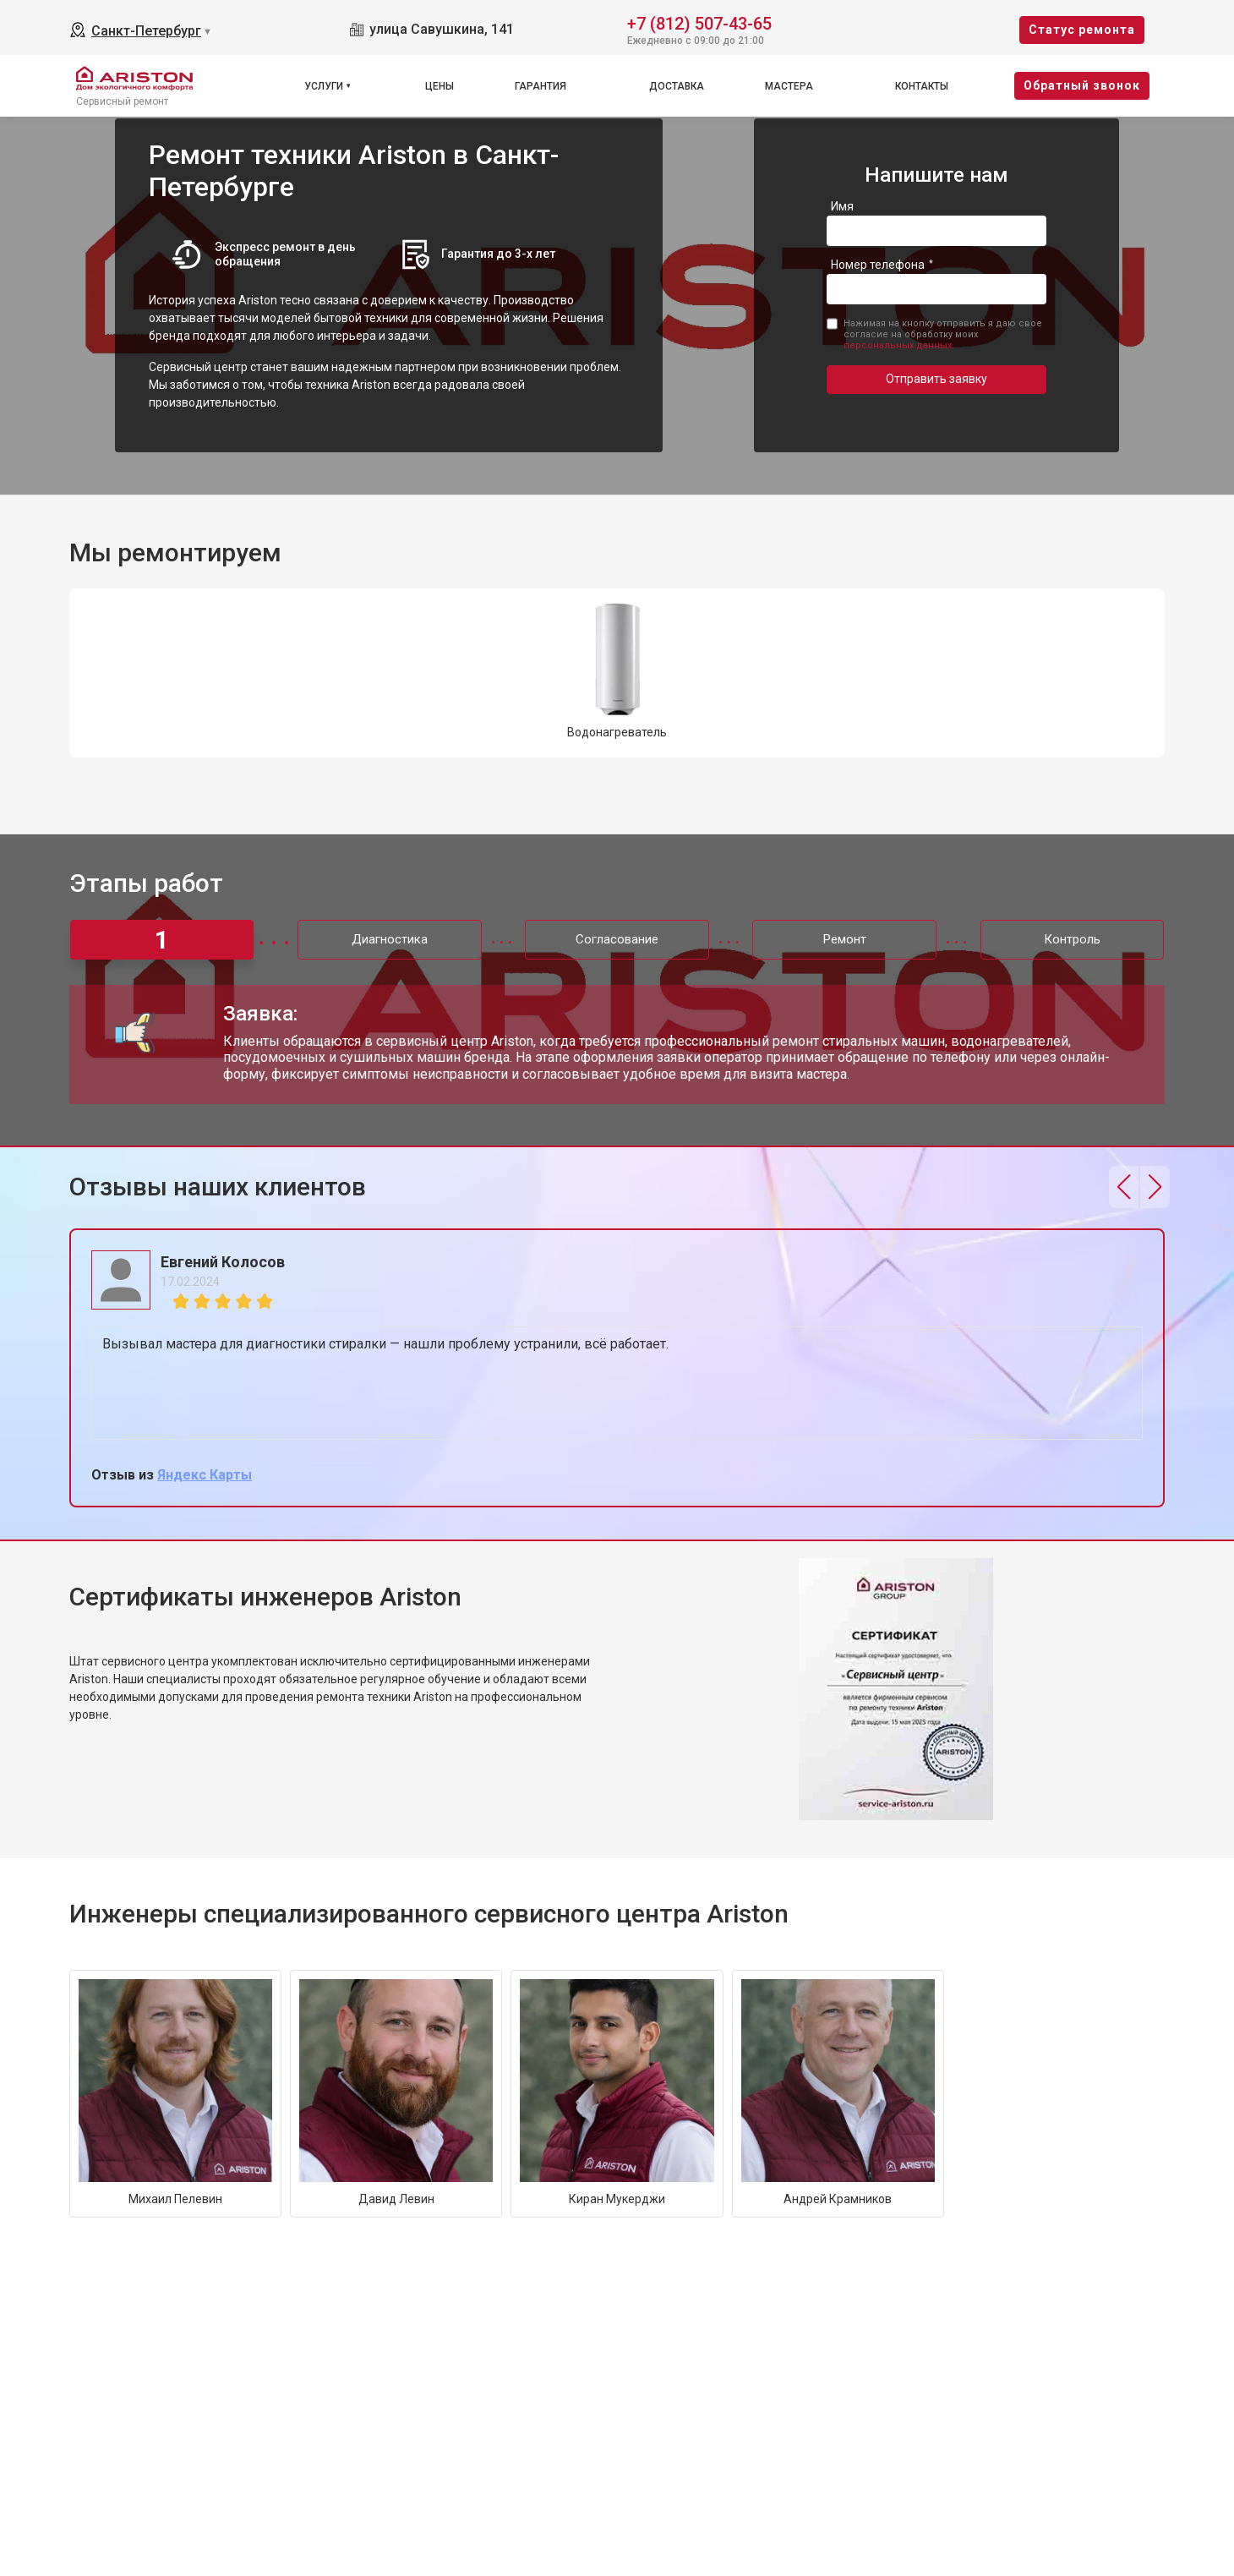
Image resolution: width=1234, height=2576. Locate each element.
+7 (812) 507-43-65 (699, 22)
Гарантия (540, 86)
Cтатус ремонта (1082, 29)
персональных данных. (899, 345)
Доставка (676, 86)
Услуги (323, 86)
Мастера (789, 86)
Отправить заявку (936, 379)
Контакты (921, 86)
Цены (439, 86)
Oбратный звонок (1082, 85)
